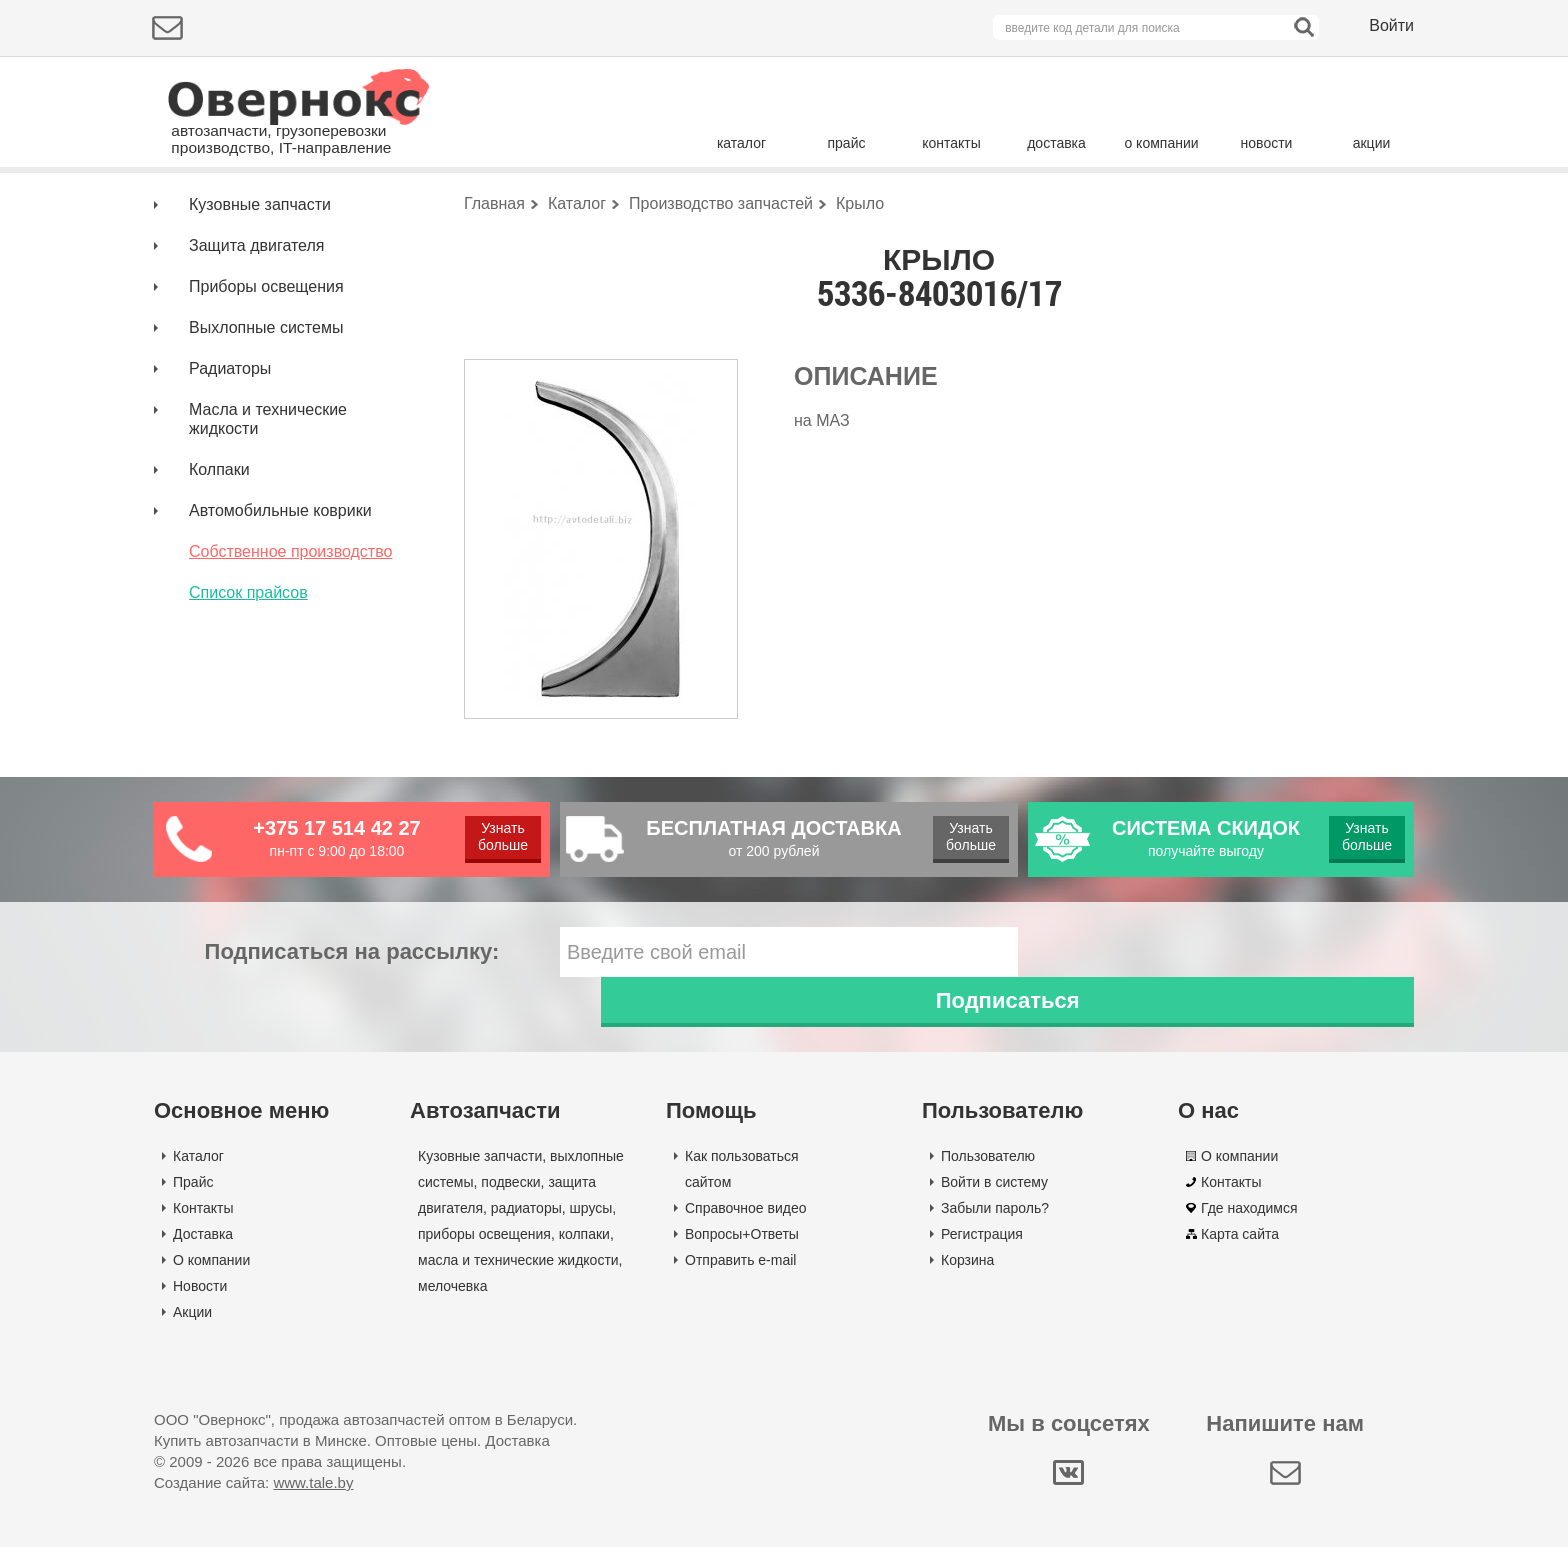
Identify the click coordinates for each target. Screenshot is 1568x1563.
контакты (951, 143)
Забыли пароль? (995, 1224)
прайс (847, 143)
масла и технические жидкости (518, 1276)
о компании (1161, 143)
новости (1267, 143)
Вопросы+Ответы (742, 1250)
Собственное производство (290, 617)
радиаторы (526, 1224)
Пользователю (988, 1172)
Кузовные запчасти (260, 270)
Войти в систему (994, 1198)
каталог (741, 143)
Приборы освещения (266, 352)
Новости (200, 1302)
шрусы (591, 1224)
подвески (510, 1198)
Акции (192, 1328)
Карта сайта (1240, 1250)
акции (1372, 143)
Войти (1391, 25)
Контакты (203, 1224)
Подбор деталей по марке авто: (271, 207)
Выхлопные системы (266, 393)
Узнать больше (502, 902)
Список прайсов (248, 658)
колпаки (584, 1250)
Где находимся (1249, 1224)
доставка (1056, 143)
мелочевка (453, 1302)
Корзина (967, 1276)
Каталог (198, 1172)
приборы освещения (484, 1250)
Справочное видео (746, 1224)
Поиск (1329, 204)
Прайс (193, 1198)
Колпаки (219, 535)
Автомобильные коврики (280, 576)
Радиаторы (230, 434)
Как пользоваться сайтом (742, 1185)
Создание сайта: (253, 1498)
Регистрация (982, 1250)
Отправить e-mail (740, 1276)
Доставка (203, 1250)
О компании (211, 1276)
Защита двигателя (256, 311)
